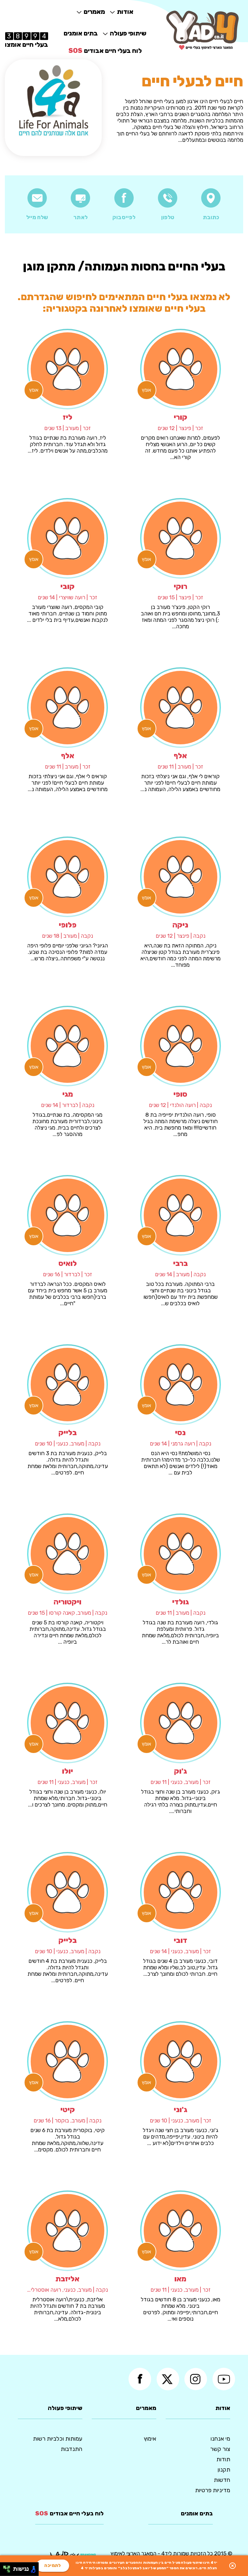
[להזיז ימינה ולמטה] (8, 2571)
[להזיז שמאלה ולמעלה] (5, 2567)
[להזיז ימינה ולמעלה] (8, 2567)
